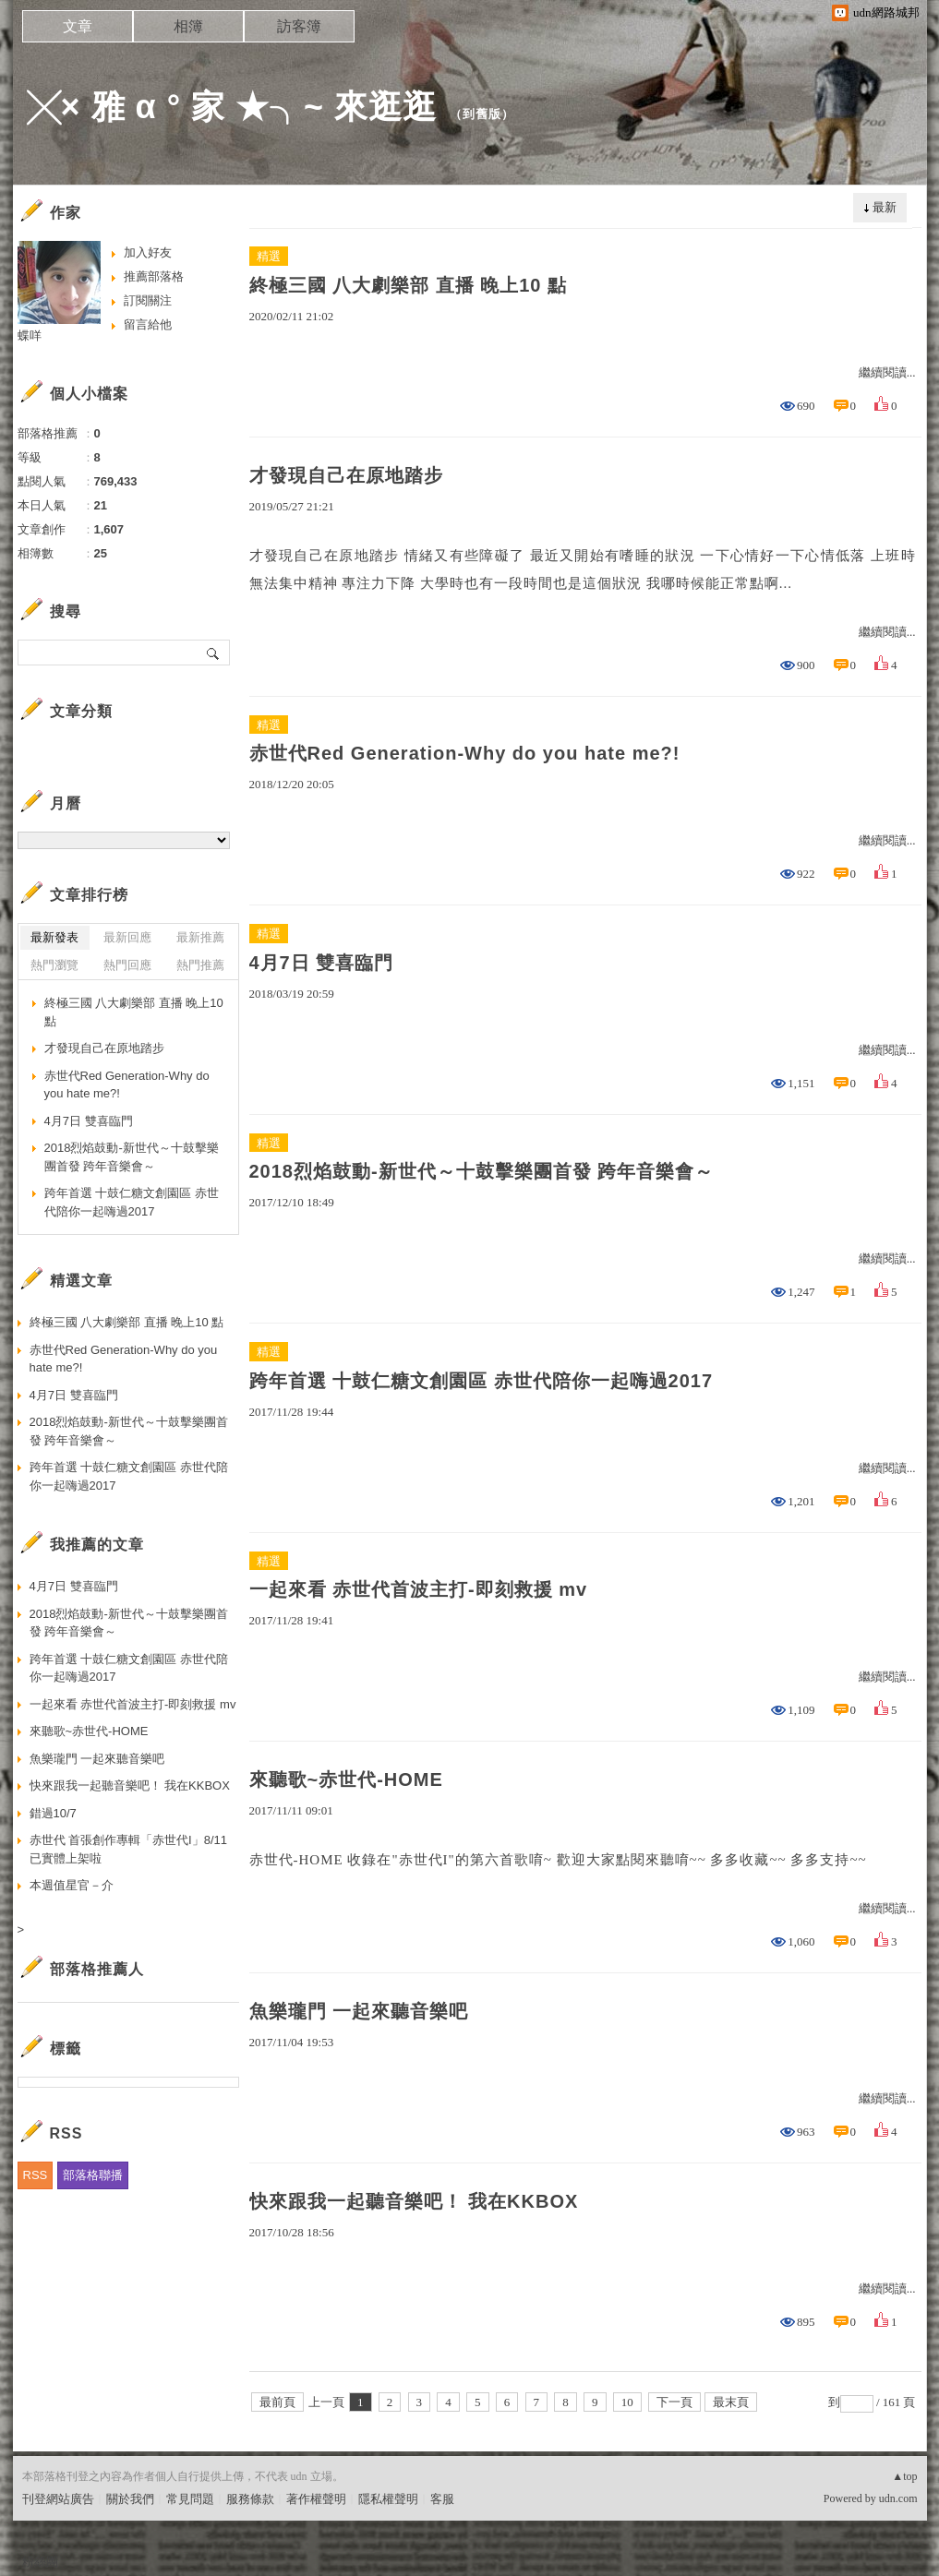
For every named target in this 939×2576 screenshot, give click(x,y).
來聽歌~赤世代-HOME (346, 1779)
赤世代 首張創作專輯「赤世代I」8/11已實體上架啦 (129, 1849)
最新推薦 (200, 937)
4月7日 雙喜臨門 (321, 963)
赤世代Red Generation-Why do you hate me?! (464, 753)
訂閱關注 (148, 300)
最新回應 (127, 937)
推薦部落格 (154, 276)
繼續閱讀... (887, 372)
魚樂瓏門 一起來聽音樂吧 (359, 2011)
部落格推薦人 (97, 1969)
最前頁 (277, 2402)
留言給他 (148, 324)
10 (627, 2402)
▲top (904, 2476)
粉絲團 (40, 2562)
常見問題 (190, 2499)
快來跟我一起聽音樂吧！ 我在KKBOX (414, 2201)
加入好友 (148, 252)
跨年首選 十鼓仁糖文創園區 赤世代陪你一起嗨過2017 (481, 1381)
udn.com (898, 2498)
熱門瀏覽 (54, 965)
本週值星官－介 (72, 1885)
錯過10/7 (53, 1813)
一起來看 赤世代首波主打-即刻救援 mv (418, 1589)
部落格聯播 (93, 2175)
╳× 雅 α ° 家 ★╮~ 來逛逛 (232, 107)
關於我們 (130, 2499)
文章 (77, 26)
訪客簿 (299, 26)
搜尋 (214, 652)
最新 (885, 207)
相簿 (188, 26)
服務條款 (250, 2499)
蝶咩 (30, 335)
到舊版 (482, 114)
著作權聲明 (316, 2499)
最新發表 (54, 937)
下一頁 (674, 2402)
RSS (35, 2175)
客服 (442, 2499)
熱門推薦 (200, 965)
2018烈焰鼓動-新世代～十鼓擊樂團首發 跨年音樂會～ (482, 1171)
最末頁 (731, 2402)
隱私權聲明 (388, 2499)
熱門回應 (127, 965)
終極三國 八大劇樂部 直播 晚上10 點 (408, 285)
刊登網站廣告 (58, 2499)
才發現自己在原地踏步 (346, 475)
